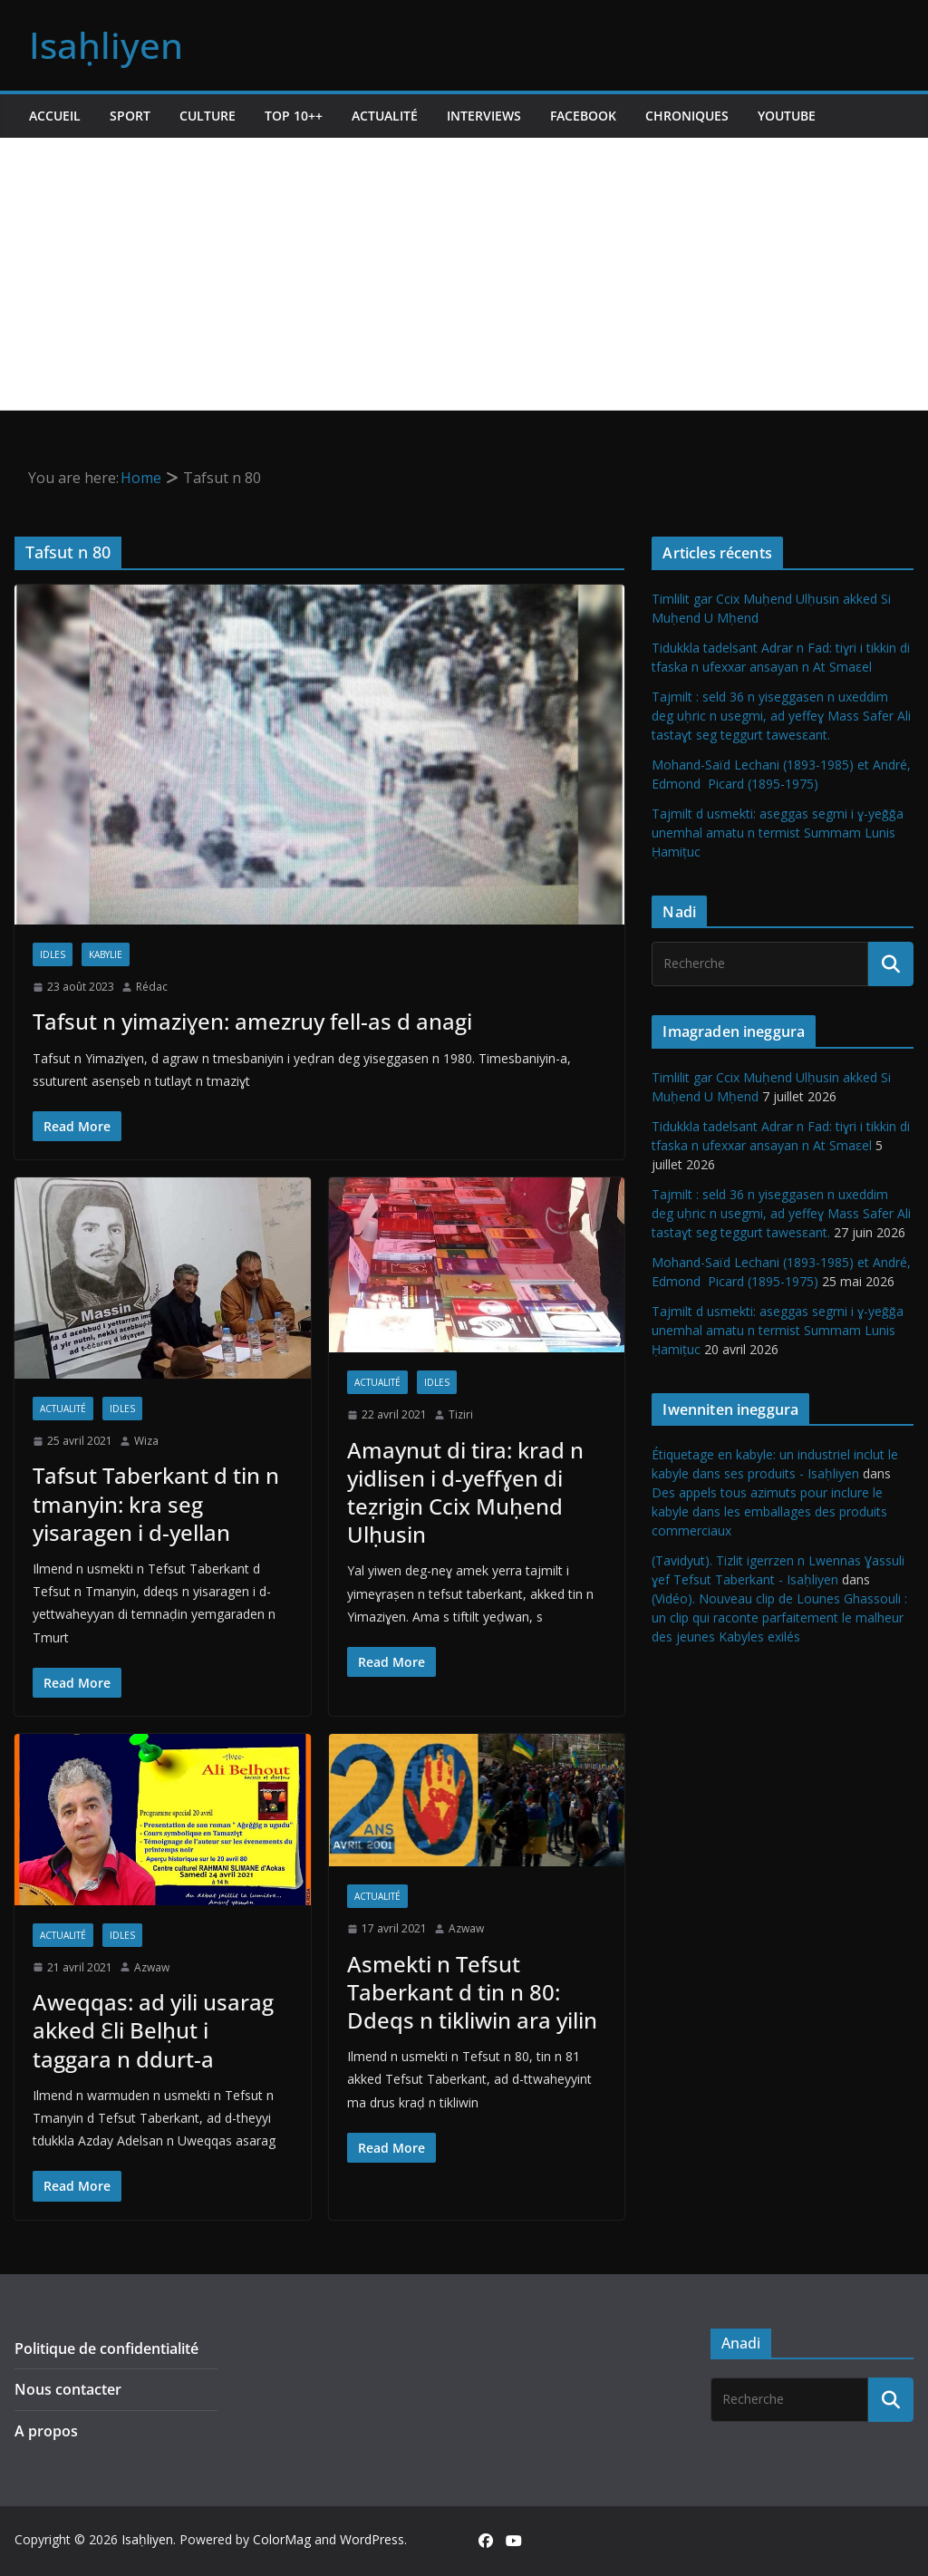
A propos (46, 2431)
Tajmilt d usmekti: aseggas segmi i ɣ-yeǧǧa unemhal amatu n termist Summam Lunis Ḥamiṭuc (778, 832)
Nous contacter (67, 2389)
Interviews (484, 115)
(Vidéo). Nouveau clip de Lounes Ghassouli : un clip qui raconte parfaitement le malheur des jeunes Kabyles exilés (779, 1617)
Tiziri (461, 1414)
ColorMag (282, 2539)
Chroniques (687, 115)
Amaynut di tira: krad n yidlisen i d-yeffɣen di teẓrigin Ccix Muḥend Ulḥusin (465, 1492)
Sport (130, 115)
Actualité (385, 115)
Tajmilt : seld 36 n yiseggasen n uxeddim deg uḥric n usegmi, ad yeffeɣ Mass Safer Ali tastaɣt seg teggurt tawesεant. (781, 715)
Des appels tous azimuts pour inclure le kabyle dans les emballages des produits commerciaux (769, 1511)
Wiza (146, 1440)
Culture (207, 115)
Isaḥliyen (106, 45)
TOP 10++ (294, 115)
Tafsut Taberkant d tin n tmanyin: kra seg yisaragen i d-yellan (156, 1503)
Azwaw (151, 1967)
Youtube (787, 115)
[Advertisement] (464, 274)
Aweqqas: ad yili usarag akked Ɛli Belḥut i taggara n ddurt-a (153, 2030)
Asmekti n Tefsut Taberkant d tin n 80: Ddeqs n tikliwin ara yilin (472, 1992)
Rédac (152, 986)
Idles (52, 954)
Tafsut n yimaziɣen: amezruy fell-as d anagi (252, 1021)
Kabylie (105, 954)
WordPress (372, 2539)
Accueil (55, 115)
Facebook (583, 115)
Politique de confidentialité (106, 2348)
